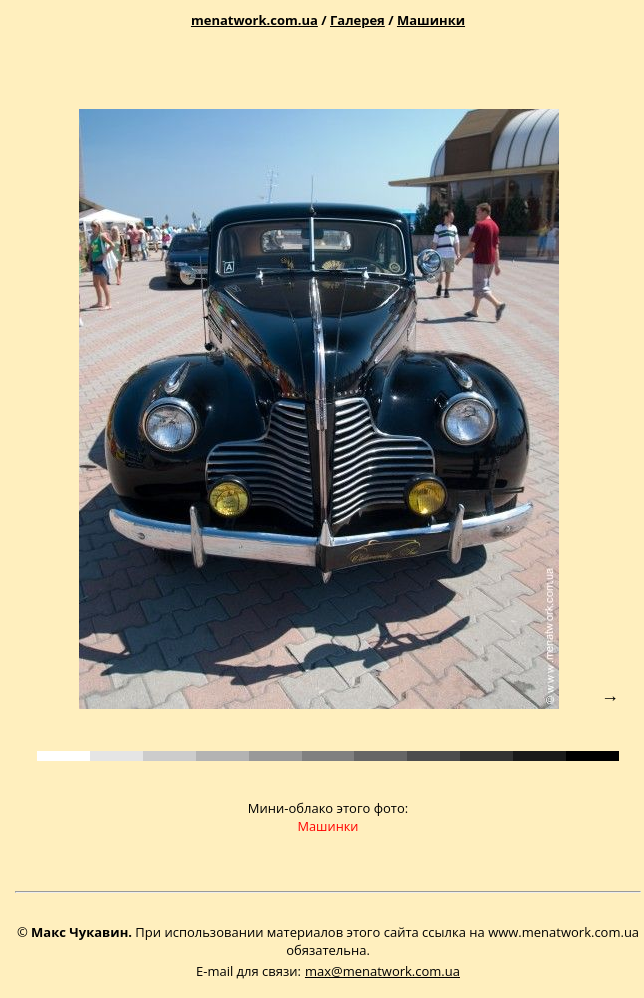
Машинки (431, 20)
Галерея (357, 20)
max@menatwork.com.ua (382, 971)
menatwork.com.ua (254, 20)
